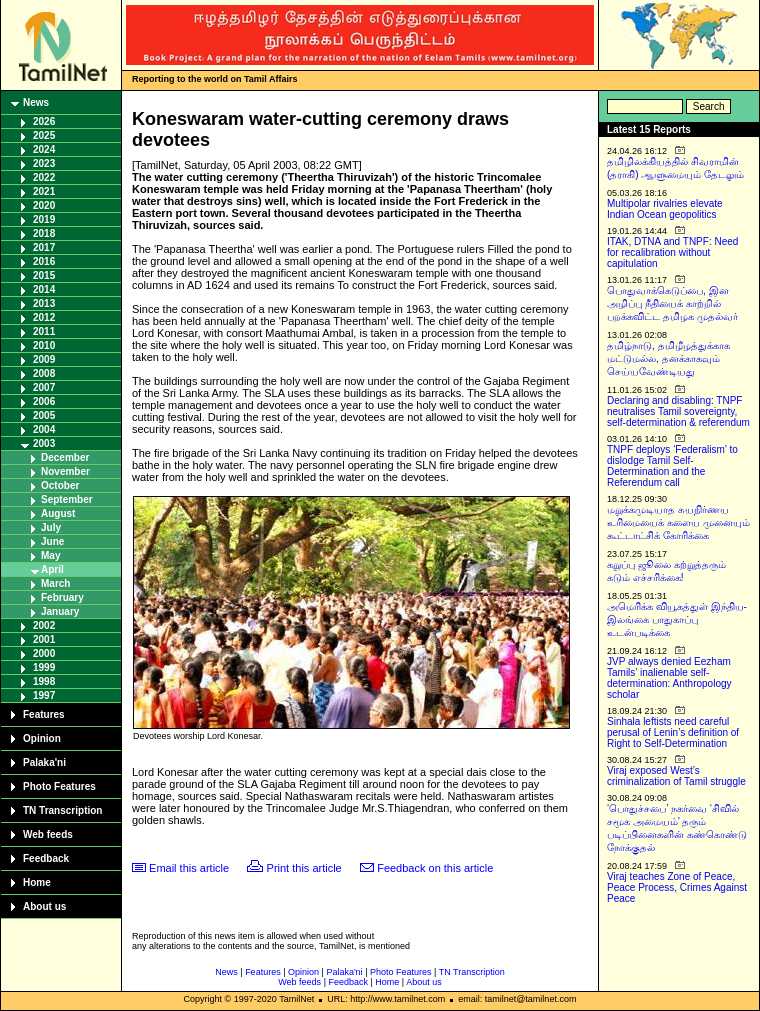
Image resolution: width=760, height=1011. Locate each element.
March (55, 583)
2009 (44, 359)
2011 (44, 331)
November (65, 471)
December (65, 457)
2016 (44, 261)
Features (44, 714)
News (36, 102)
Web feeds (48, 834)
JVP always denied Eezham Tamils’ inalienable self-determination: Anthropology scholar (669, 678)
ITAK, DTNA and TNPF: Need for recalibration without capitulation (672, 252)
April (52, 569)
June (52, 541)
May (50, 555)
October (60, 485)
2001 (44, 639)
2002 (44, 625)
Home (37, 882)
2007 (44, 387)
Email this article (189, 868)
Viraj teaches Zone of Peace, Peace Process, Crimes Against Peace (677, 887)
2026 (44, 121)
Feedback (46, 858)
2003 (44, 443)
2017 (44, 247)
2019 (44, 219)
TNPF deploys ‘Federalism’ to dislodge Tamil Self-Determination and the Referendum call (672, 466)
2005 (44, 415)
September (67, 499)
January (60, 611)
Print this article (304, 868)
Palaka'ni (44, 762)
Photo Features (59, 786)
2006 (44, 401)
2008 (44, 373)
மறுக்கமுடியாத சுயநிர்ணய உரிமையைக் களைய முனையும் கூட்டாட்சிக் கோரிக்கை (678, 522)
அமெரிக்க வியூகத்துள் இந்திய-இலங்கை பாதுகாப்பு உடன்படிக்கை (677, 619)
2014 (44, 289)
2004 (44, 429)
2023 (44, 163)
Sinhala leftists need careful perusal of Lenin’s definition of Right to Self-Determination (673, 732)
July (51, 527)
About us (44, 906)
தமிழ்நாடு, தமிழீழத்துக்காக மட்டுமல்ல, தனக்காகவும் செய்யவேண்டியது (668, 358)
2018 (44, 233)
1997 (44, 695)
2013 (44, 303)
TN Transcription (62, 810)
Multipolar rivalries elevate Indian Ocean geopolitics (665, 209)
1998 (44, 681)
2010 (44, 345)
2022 (44, 177)
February (62, 597)
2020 (44, 205)
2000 (44, 653)
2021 (44, 191)
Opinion (42, 738)
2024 (44, 149)
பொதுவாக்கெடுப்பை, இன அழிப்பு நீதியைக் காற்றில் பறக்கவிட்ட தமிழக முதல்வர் (672, 303)
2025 (44, 135)
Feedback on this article (435, 868)
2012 (44, 317)
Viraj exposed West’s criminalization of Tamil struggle (676, 776)
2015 (44, 275)
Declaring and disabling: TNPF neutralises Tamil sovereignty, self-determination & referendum (678, 411)
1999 (44, 667)
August (58, 513)
